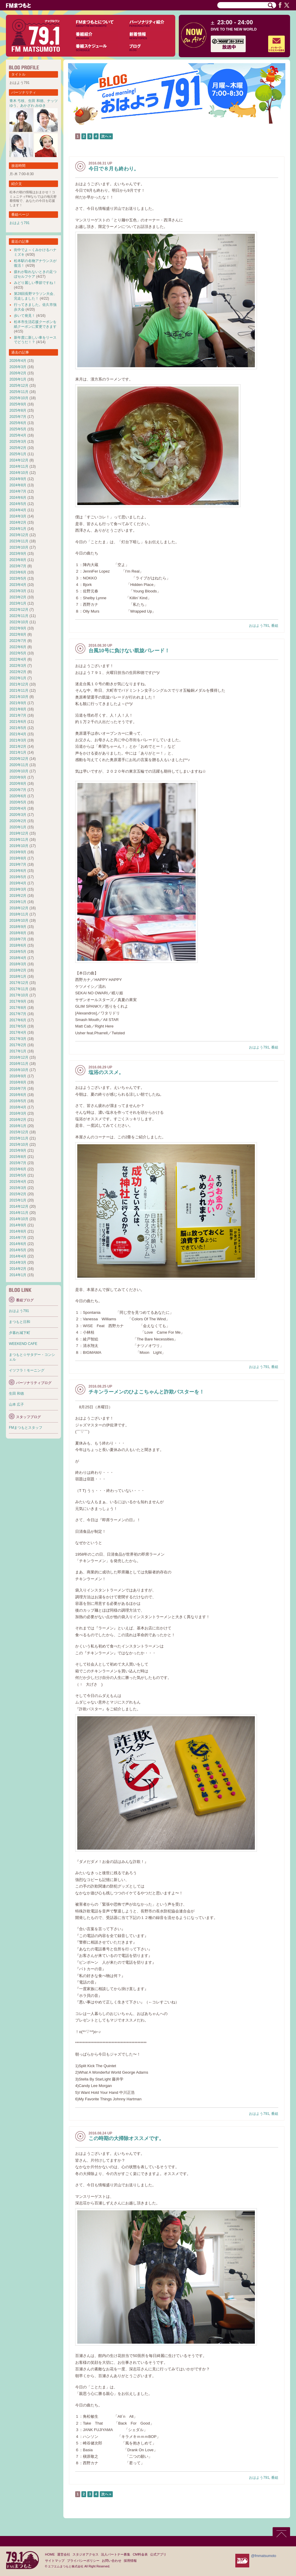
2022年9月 (17, 628)
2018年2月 (17, 970)
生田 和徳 (35, 101)
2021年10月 (18, 697)
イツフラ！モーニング (26, 1370)
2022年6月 (17, 647)
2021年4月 (17, 734)
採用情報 (130, 2560)
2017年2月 (17, 1045)
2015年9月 (17, 1150)
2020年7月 (17, 790)
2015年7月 (17, 1163)
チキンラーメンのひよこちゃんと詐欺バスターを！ (146, 1392)
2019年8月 (17, 858)
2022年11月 (18, 616)
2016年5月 (17, 1101)
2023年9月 (17, 554)
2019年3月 (17, 889)
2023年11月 (18, 541)
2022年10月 (18, 622)
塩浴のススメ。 (106, 1072)
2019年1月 (17, 902)
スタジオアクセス (86, 2554)
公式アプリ (158, 2554)
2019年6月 (17, 871)
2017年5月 (17, 1026)
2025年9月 (17, 404)
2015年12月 (18, 1132)
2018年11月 (18, 914)
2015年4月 (17, 1182)
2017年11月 (18, 989)
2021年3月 (17, 740)
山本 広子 (16, 1404)
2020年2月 (17, 821)
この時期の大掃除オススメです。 (126, 2138)
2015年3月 (17, 1188)
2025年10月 (18, 398)
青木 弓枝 (17, 101)
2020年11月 (18, 765)
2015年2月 (17, 1194)
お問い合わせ (111, 2560)
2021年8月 (17, 709)
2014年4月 (17, 1256)
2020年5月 (17, 802)
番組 (274, 626)
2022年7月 (17, 641)
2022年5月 (17, 653)
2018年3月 (17, 964)
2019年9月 (17, 852)
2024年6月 (17, 498)
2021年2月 (17, 746)
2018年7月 (17, 939)
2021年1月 (17, 752)
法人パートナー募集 (115, 2554)
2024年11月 (18, 466)
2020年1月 (17, 827)
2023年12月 (18, 535)
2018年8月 (17, 933)
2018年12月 (18, 908)
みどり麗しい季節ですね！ (35, 283)
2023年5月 (17, 578)
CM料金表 (140, 2554)
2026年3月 (17, 367)
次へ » (106, 136)
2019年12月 (18, 833)
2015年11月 (18, 1138)
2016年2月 (17, 1120)
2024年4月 (17, 510)
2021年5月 (17, 728)
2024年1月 (17, 529)
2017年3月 (17, 1039)
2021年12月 (18, 684)
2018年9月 (17, 927)
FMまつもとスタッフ (25, 1428)
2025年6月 (17, 423)
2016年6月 (17, 1095)
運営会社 (63, 2554)
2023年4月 (17, 585)
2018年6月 (17, 945)
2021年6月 (17, 722)
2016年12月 (18, 1057)
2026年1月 (17, 379)
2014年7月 (17, 1238)
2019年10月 (18, 846)
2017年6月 (17, 1020)
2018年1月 (17, 976)
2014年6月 (17, 1244)
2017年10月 (18, 995)
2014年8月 (17, 1231)
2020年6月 (17, 796)
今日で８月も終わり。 (114, 169)
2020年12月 (18, 759)
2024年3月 (17, 516)
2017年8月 (17, 1008)
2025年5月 (17, 429)
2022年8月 (17, 634)
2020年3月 (17, 815)
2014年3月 (17, 1262)
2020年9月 (17, 777)
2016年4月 (17, 1107)
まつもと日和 (19, 1322)
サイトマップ (55, 2560)
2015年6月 (17, 1169)
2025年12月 (18, 385)
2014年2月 (17, 1269)
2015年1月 (17, 1200)
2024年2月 (17, 522)
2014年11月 (18, 1213)
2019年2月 (17, 896)
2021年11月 (18, 690)
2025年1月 (17, 454)
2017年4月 (17, 1032)
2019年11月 (18, 840)
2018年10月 (18, 920)
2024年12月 (18, 460)
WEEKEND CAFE (23, 1344)
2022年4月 (17, 659)
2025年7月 (17, 417)
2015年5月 (17, 1175)
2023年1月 (17, 603)
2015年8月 (17, 1157)
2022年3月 (17, 666)
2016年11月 (18, 1064)
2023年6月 (17, 572)
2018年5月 (17, 952)
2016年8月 (17, 1082)
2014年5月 (17, 1250)
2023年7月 (17, 566)
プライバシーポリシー (83, 2560)
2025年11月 (18, 392)
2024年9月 (17, 479)
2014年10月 (18, 1219)
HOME (50, 2554)
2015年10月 (18, 1144)
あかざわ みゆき (33, 105)
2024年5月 (17, 504)
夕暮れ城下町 (19, 1333)
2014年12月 (18, 1206)
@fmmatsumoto (263, 2556)
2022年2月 (17, 672)
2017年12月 (18, 983)
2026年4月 (17, 361)
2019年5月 (17, 877)
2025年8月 (17, 410)
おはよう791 (259, 626)
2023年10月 (18, 547)
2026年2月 (17, 373)
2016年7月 (17, 1088)
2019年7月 (17, 864)
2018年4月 (17, 958)
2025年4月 (17, 435)
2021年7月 (17, 715)
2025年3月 (17, 442)
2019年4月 (17, 883)
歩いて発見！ (24, 316)
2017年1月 (17, 1051)
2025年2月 (17, 448)
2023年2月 (17, 597)
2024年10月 (18, 473)
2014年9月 (17, 1225)
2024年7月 (17, 491)
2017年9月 (17, 1001)
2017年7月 (17, 1014)
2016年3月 (17, 1113)
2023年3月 (17, 591)
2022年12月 (18, 610)
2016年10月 (18, 1070)
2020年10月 (18, 771)
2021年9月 (17, 703)
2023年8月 (17, 560)
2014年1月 (17, 1275)
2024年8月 (17, 485)
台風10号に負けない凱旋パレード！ (129, 650)
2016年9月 (17, 1076)
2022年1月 (17, 678)
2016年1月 (17, 1126)
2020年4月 (17, 808)
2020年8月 (17, 784)
